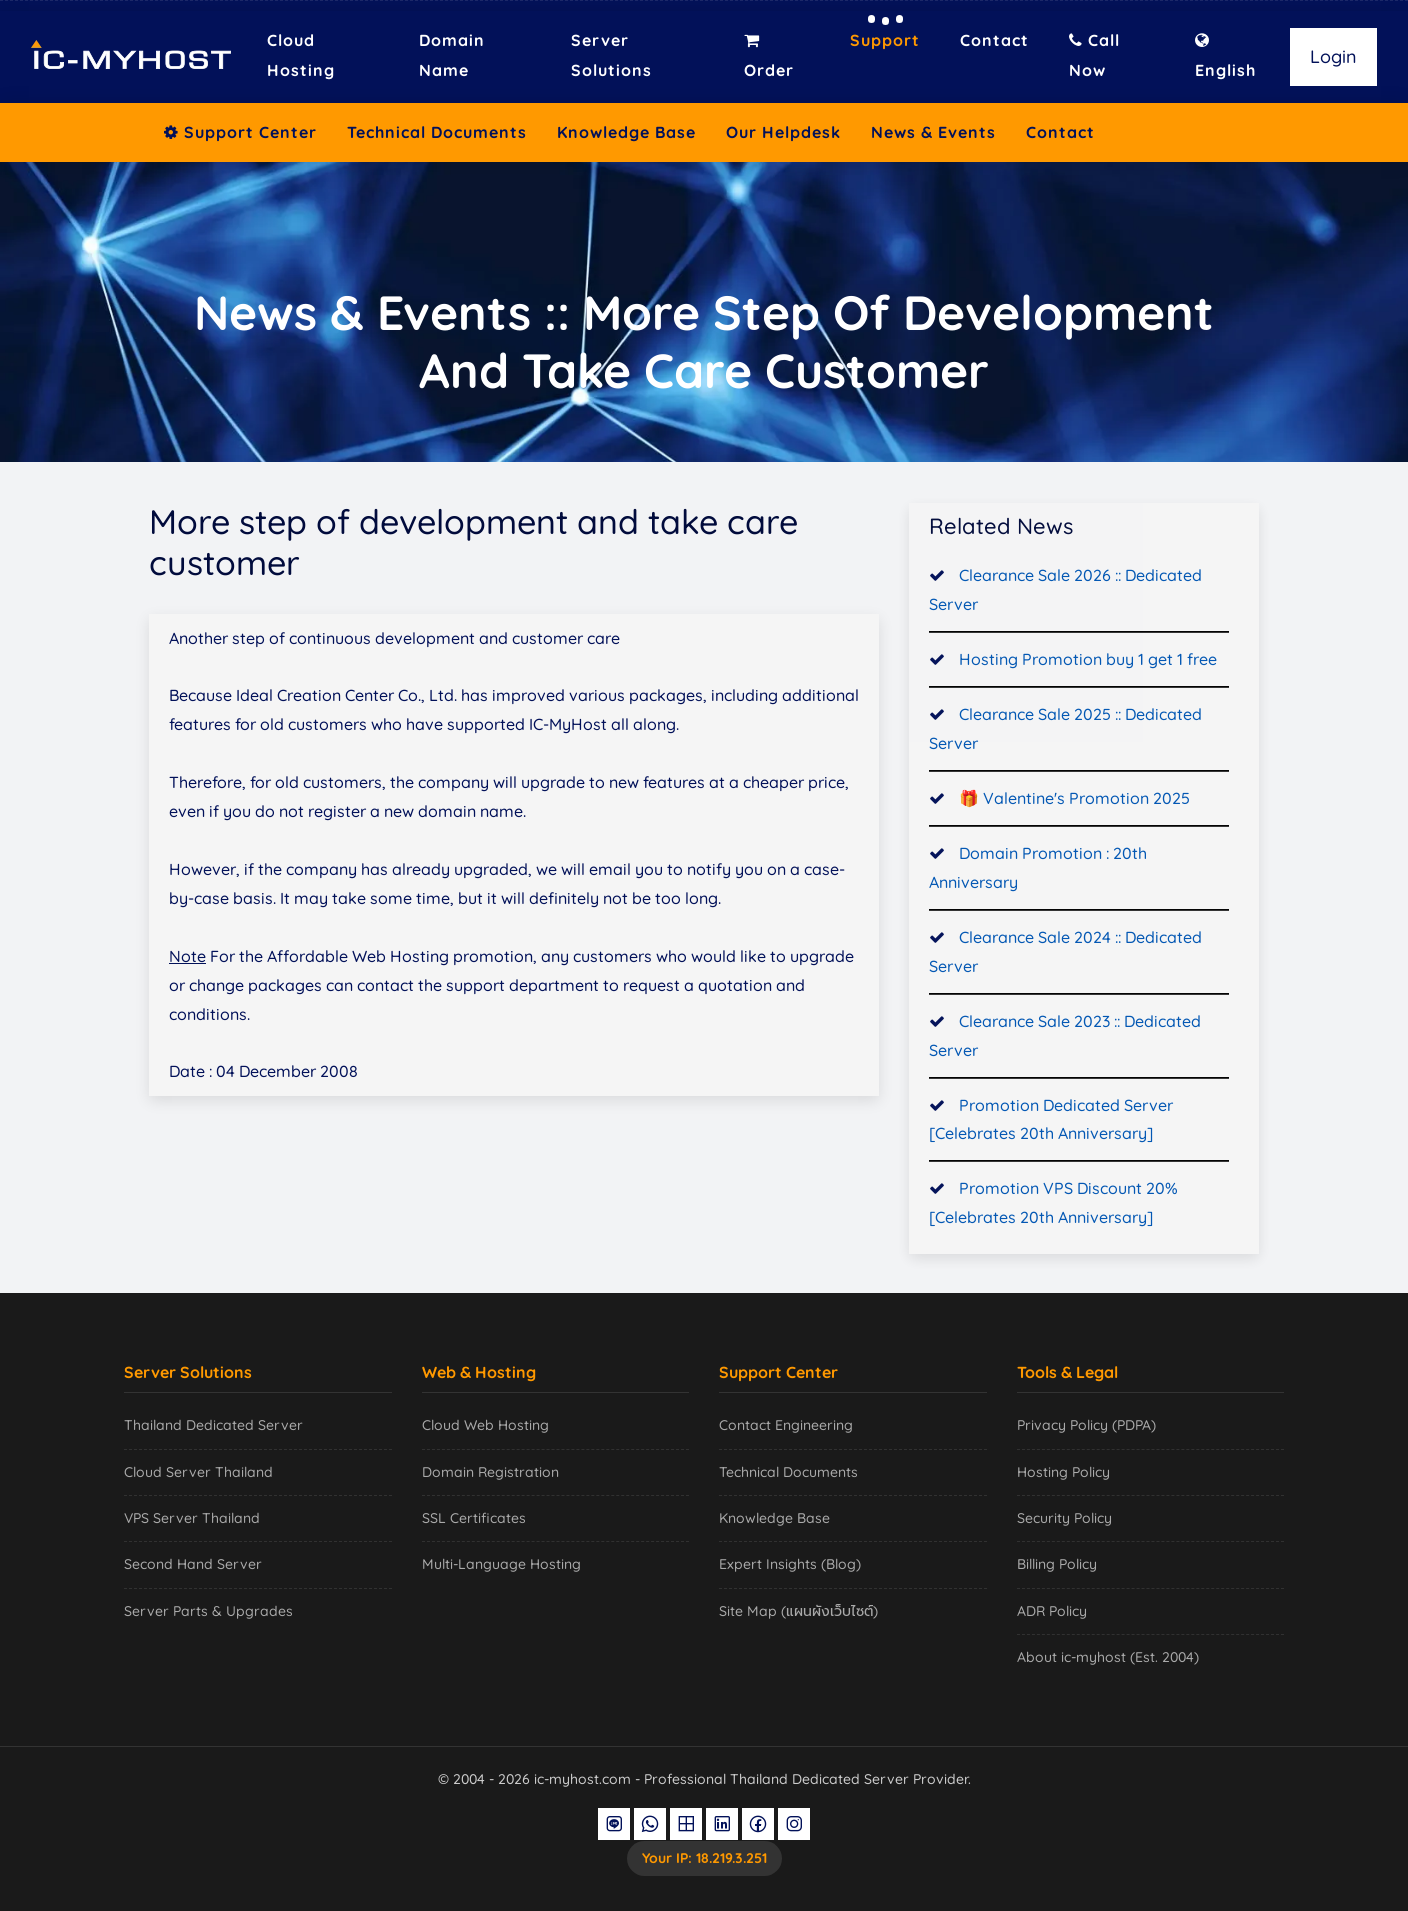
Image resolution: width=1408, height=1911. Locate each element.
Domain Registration (490, 1472)
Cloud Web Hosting (485, 1425)
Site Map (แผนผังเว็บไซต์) (798, 1611)
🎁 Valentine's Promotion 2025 (1074, 802)
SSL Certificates (474, 1518)
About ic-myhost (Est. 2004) (1108, 1657)
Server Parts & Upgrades (208, 1611)
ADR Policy (1052, 1611)
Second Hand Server (193, 1564)
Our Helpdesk (783, 132)
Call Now (1094, 55)
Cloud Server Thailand (198, 1472)
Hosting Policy (1063, 1472)
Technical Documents (437, 132)
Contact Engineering (786, 1425)
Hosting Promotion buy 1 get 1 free (1088, 663)
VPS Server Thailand (192, 1518)
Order (769, 56)
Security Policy (1064, 1518)
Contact (994, 40)
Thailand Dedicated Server (213, 1425)
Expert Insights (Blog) (790, 1564)
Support (885, 40)
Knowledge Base (626, 132)
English (1225, 56)
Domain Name (452, 55)
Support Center (240, 132)
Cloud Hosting (301, 55)
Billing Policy (1057, 1564)
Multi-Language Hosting (501, 1564)
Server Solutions (611, 55)
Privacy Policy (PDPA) (1086, 1425)
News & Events (933, 132)
